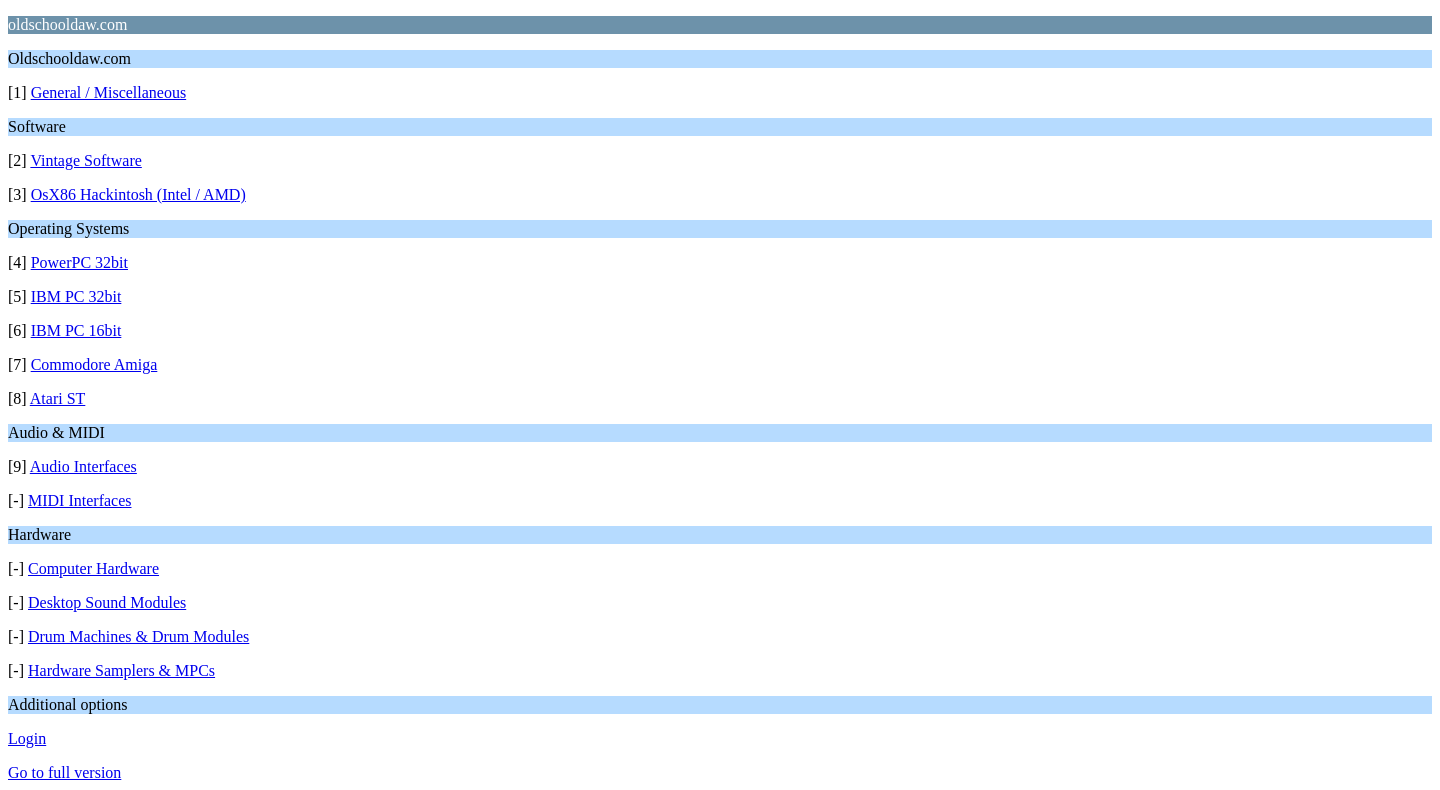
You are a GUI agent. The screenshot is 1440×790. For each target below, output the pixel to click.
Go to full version (64, 772)
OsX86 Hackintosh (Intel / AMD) (138, 194)
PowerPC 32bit (79, 262)
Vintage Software (85, 160)
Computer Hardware (93, 568)
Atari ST (58, 398)
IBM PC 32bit (76, 296)
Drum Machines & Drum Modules (138, 636)
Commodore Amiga (94, 364)
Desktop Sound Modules (107, 602)
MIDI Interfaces (80, 500)
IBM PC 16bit (76, 330)
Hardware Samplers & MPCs (121, 670)
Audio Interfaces (83, 466)
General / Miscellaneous (109, 92)
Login (27, 738)
